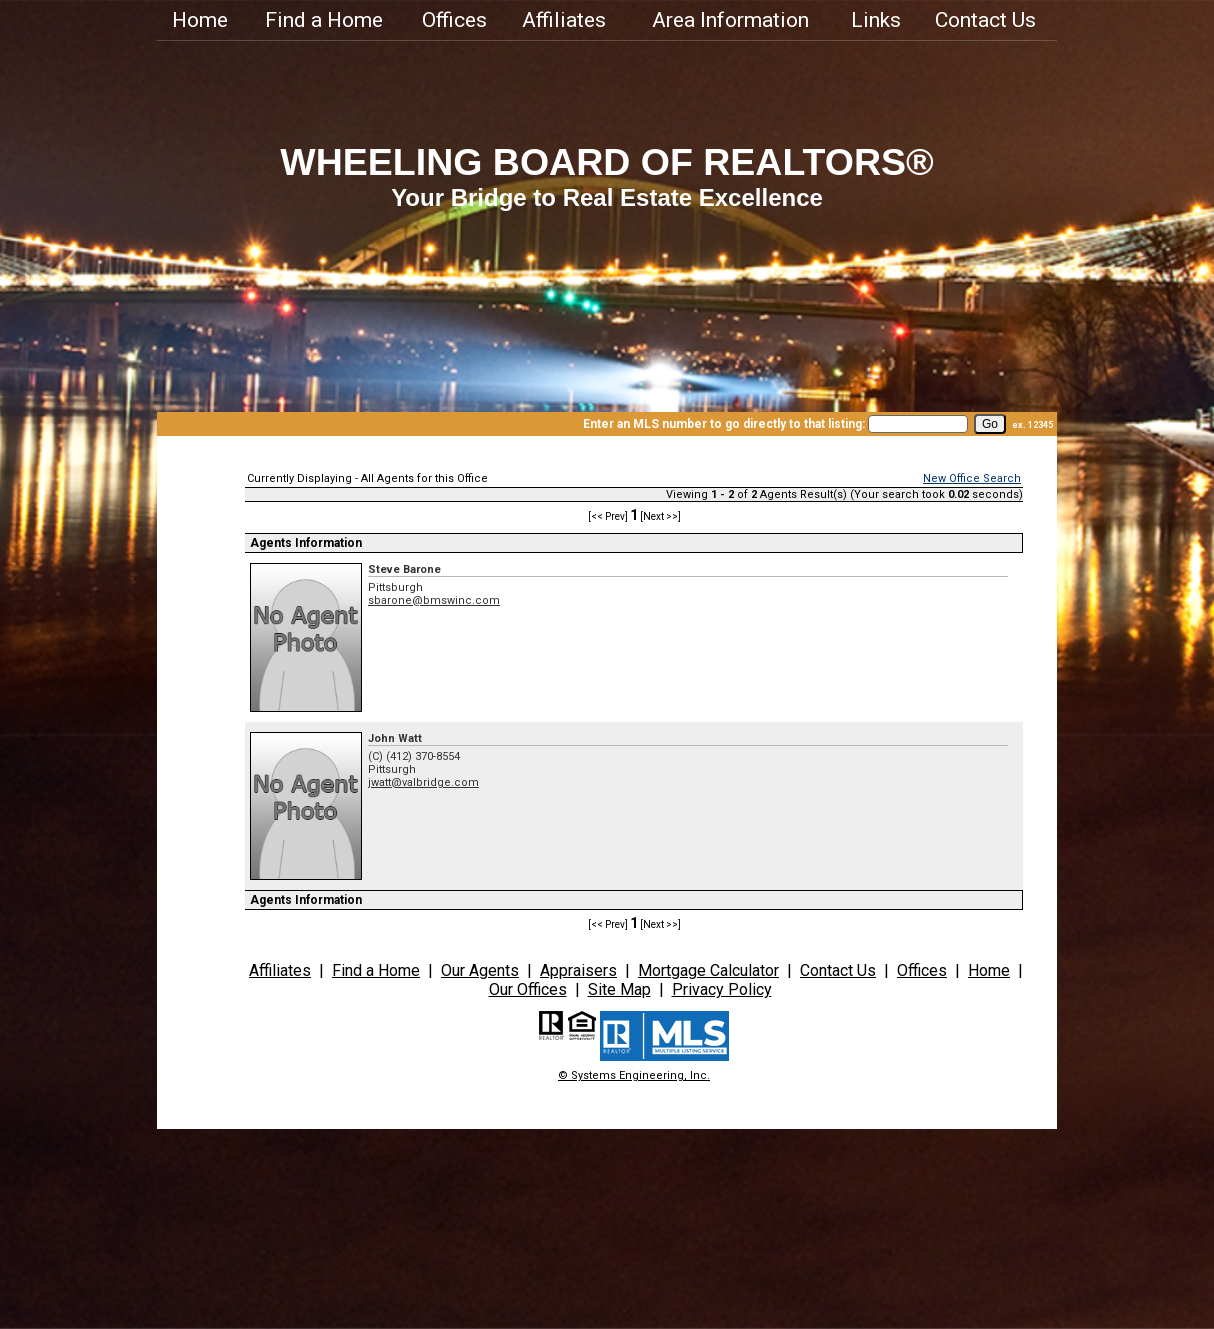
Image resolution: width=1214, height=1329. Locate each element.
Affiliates (564, 20)
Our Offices (528, 989)
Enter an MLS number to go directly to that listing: (724, 424)
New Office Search (972, 478)
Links (876, 20)
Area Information (730, 20)
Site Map (619, 989)
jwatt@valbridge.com (423, 782)
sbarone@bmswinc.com (434, 600)
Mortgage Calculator (708, 970)
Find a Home (324, 20)
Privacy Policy (722, 989)
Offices (454, 20)
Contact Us (985, 20)
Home (200, 20)
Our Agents (480, 970)
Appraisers (578, 970)
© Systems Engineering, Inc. (634, 1075)
